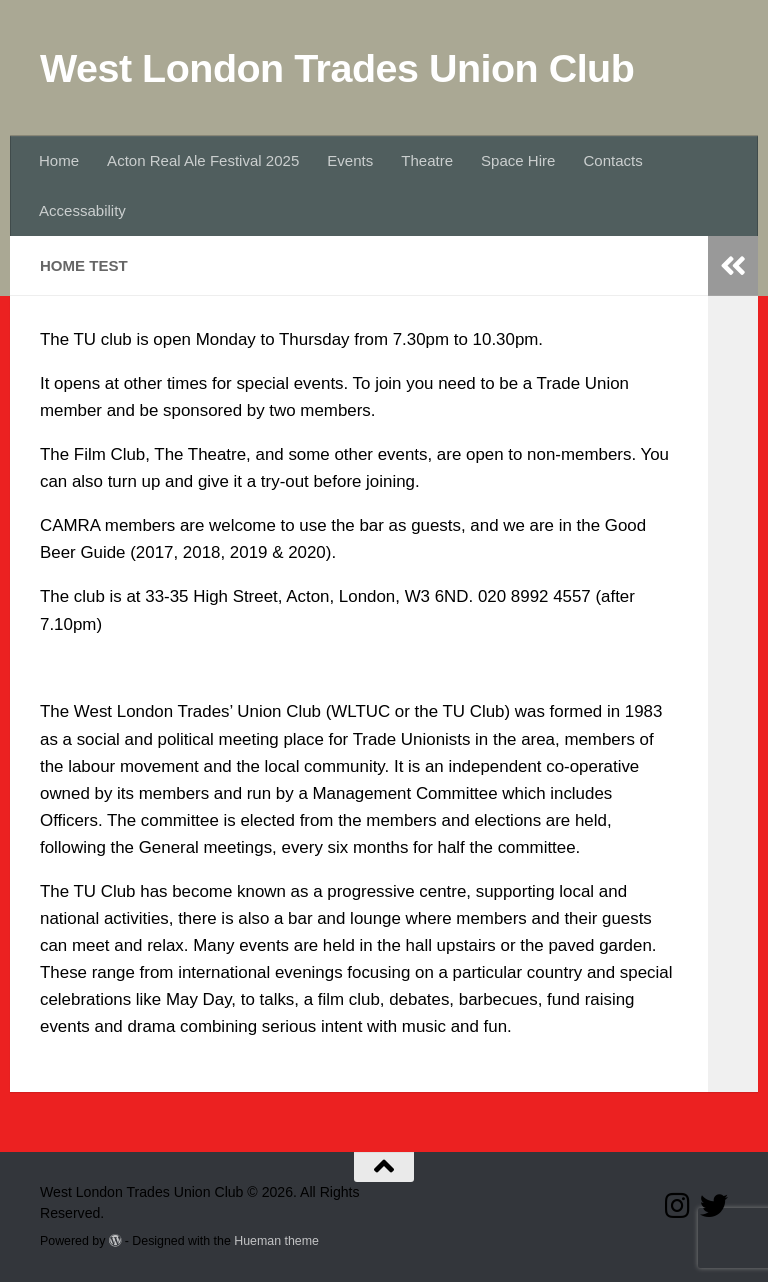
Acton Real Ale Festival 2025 (203, 160)
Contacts (612, 160)
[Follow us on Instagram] (678, 1206)
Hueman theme (276, 1241)
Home (59, 160)
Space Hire (518, 160)
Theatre (427, 160)
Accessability (82, 210)
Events (350, 160)
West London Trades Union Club (337, 68)
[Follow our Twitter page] (714, 1206)
